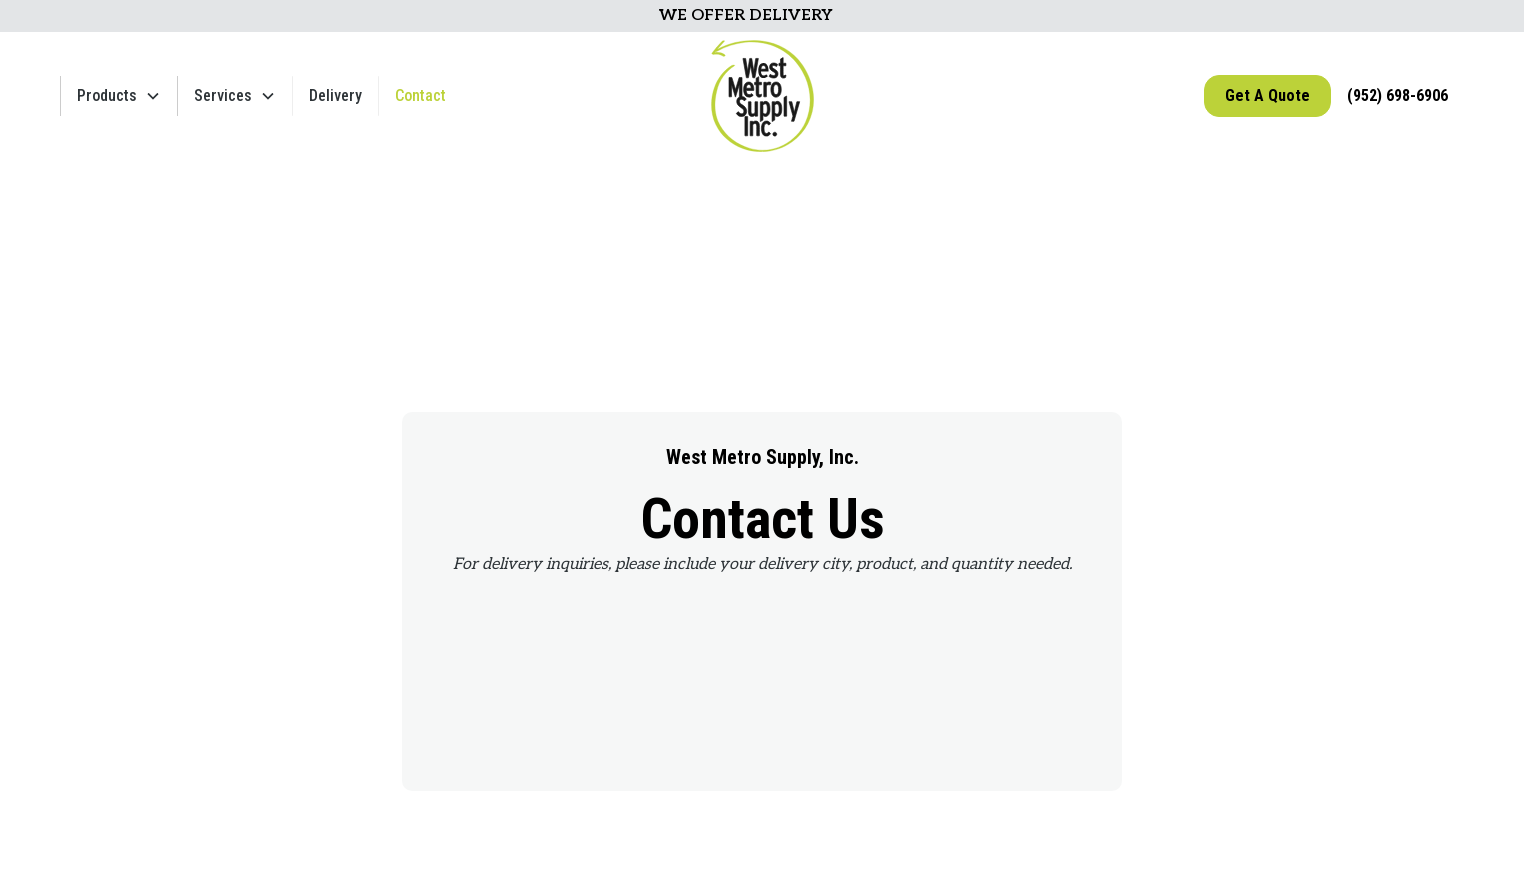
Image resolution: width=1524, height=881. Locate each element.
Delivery (335, 95)
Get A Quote (1267, 95)
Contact (420, 95)
